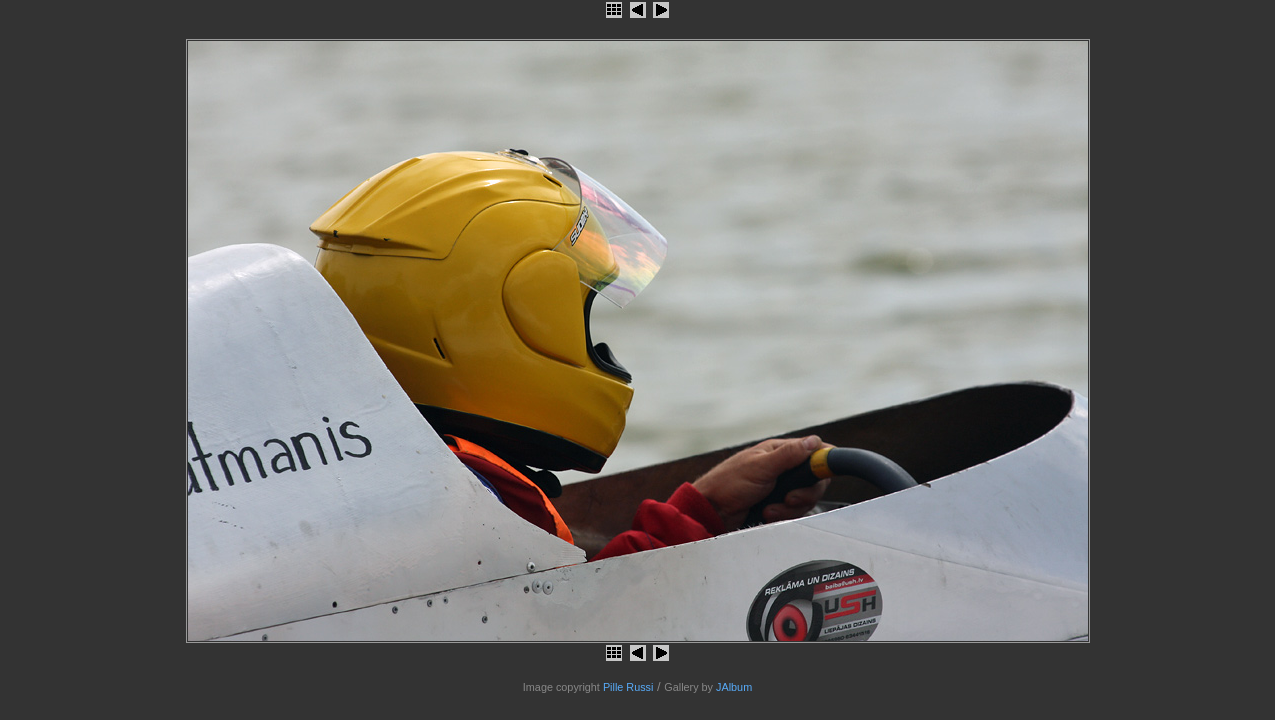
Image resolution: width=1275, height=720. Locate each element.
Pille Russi (628, 687)
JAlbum (734, 687)
